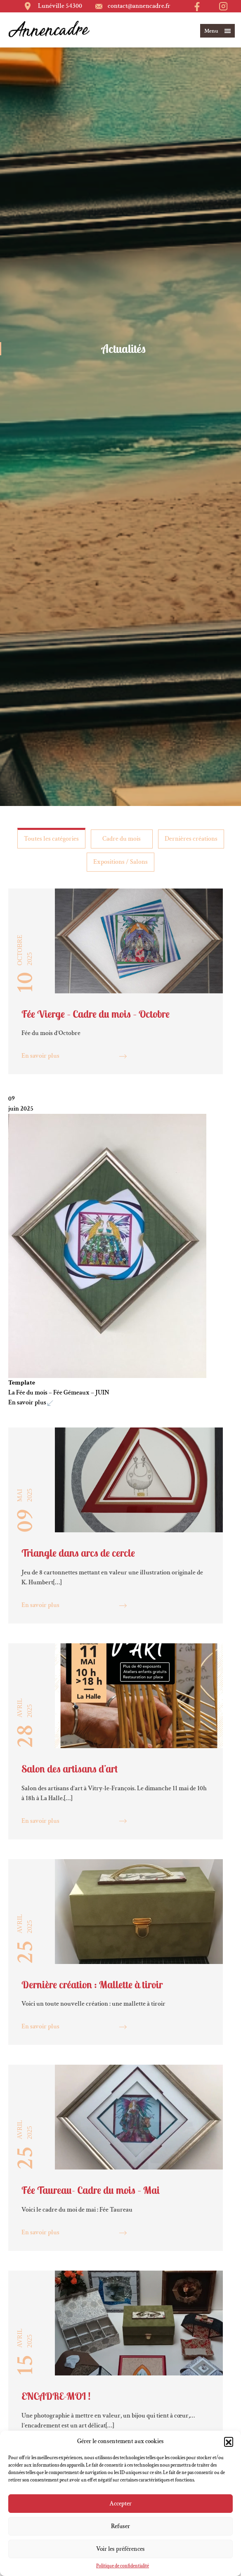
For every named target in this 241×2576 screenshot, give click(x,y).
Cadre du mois (121, 838)
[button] (228, 2441)
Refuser (120, 2526)
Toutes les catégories (51, 838)
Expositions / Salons (120, 862)
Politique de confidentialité (122, 2566)
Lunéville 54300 (60, 6)
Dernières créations (191, 838)
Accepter (120, 2503)
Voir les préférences (120, 2549)
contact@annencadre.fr (139, 6)
